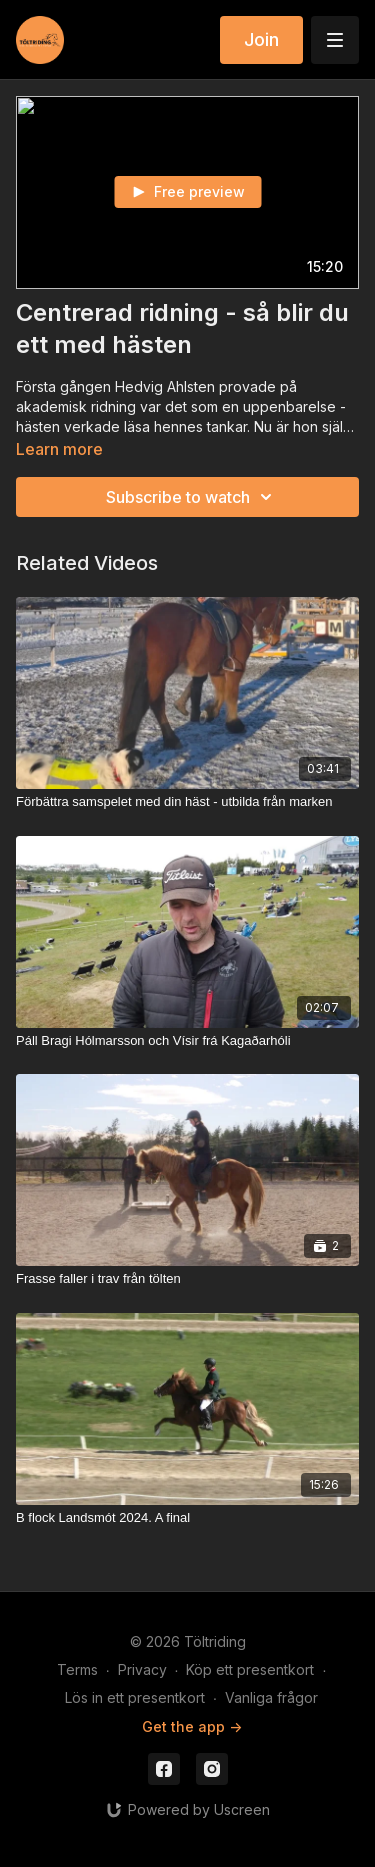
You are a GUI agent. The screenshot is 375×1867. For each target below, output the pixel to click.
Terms (77, 1669)
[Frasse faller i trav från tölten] (187, 1279)
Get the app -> (192, 1726)
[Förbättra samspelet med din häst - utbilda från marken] (187, 802)
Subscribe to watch (192, 497)
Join (261, 39)
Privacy (142, 1669)
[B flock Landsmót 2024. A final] (187, 1518)
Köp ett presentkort (250, 1669)
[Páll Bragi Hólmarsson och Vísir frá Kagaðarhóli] (187, 1041)
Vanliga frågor (271, 1697)
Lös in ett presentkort (135, 1697)
